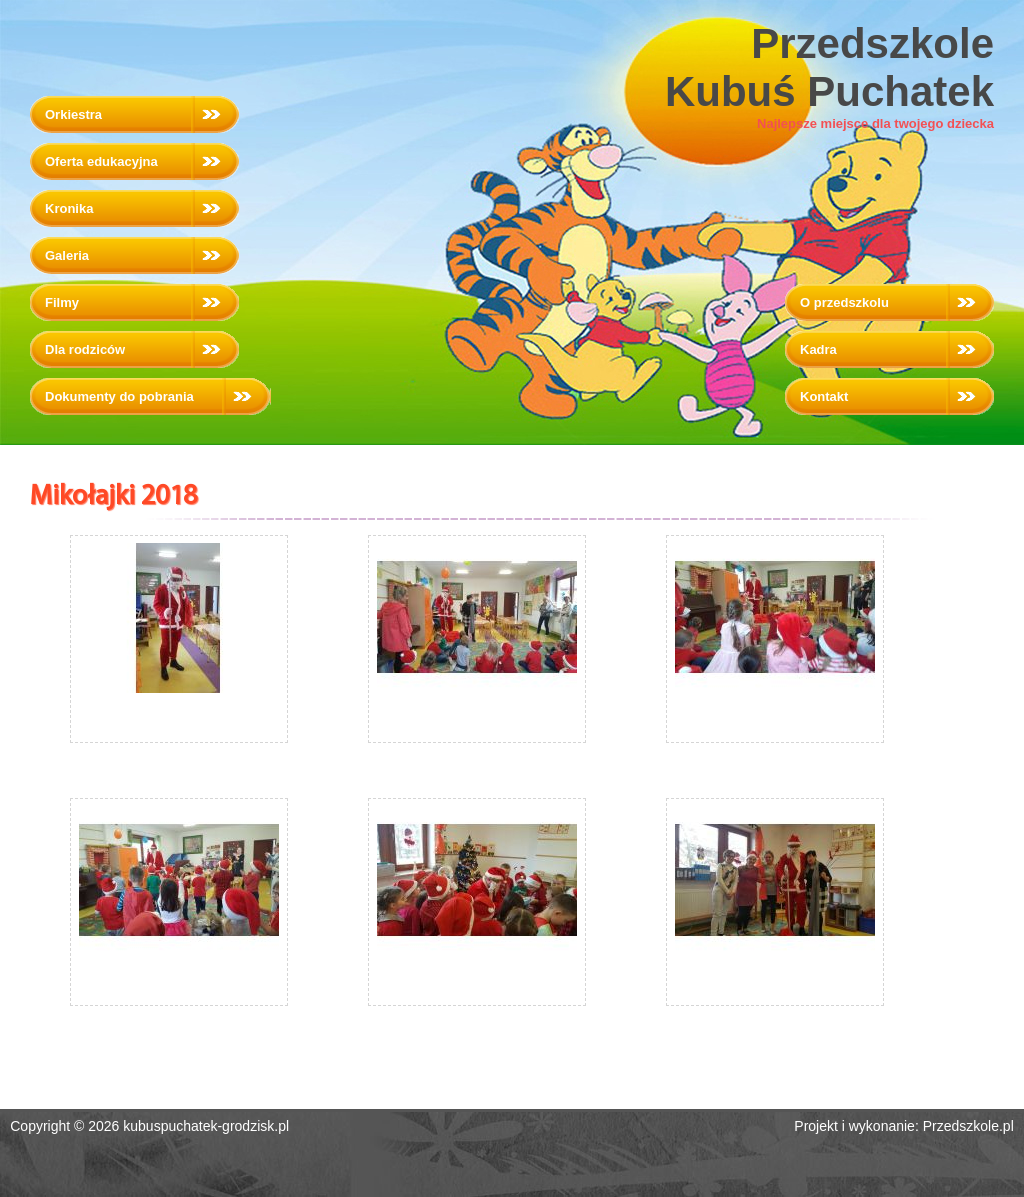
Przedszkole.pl (968, 1126)
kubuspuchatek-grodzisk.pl (206, 1126)
